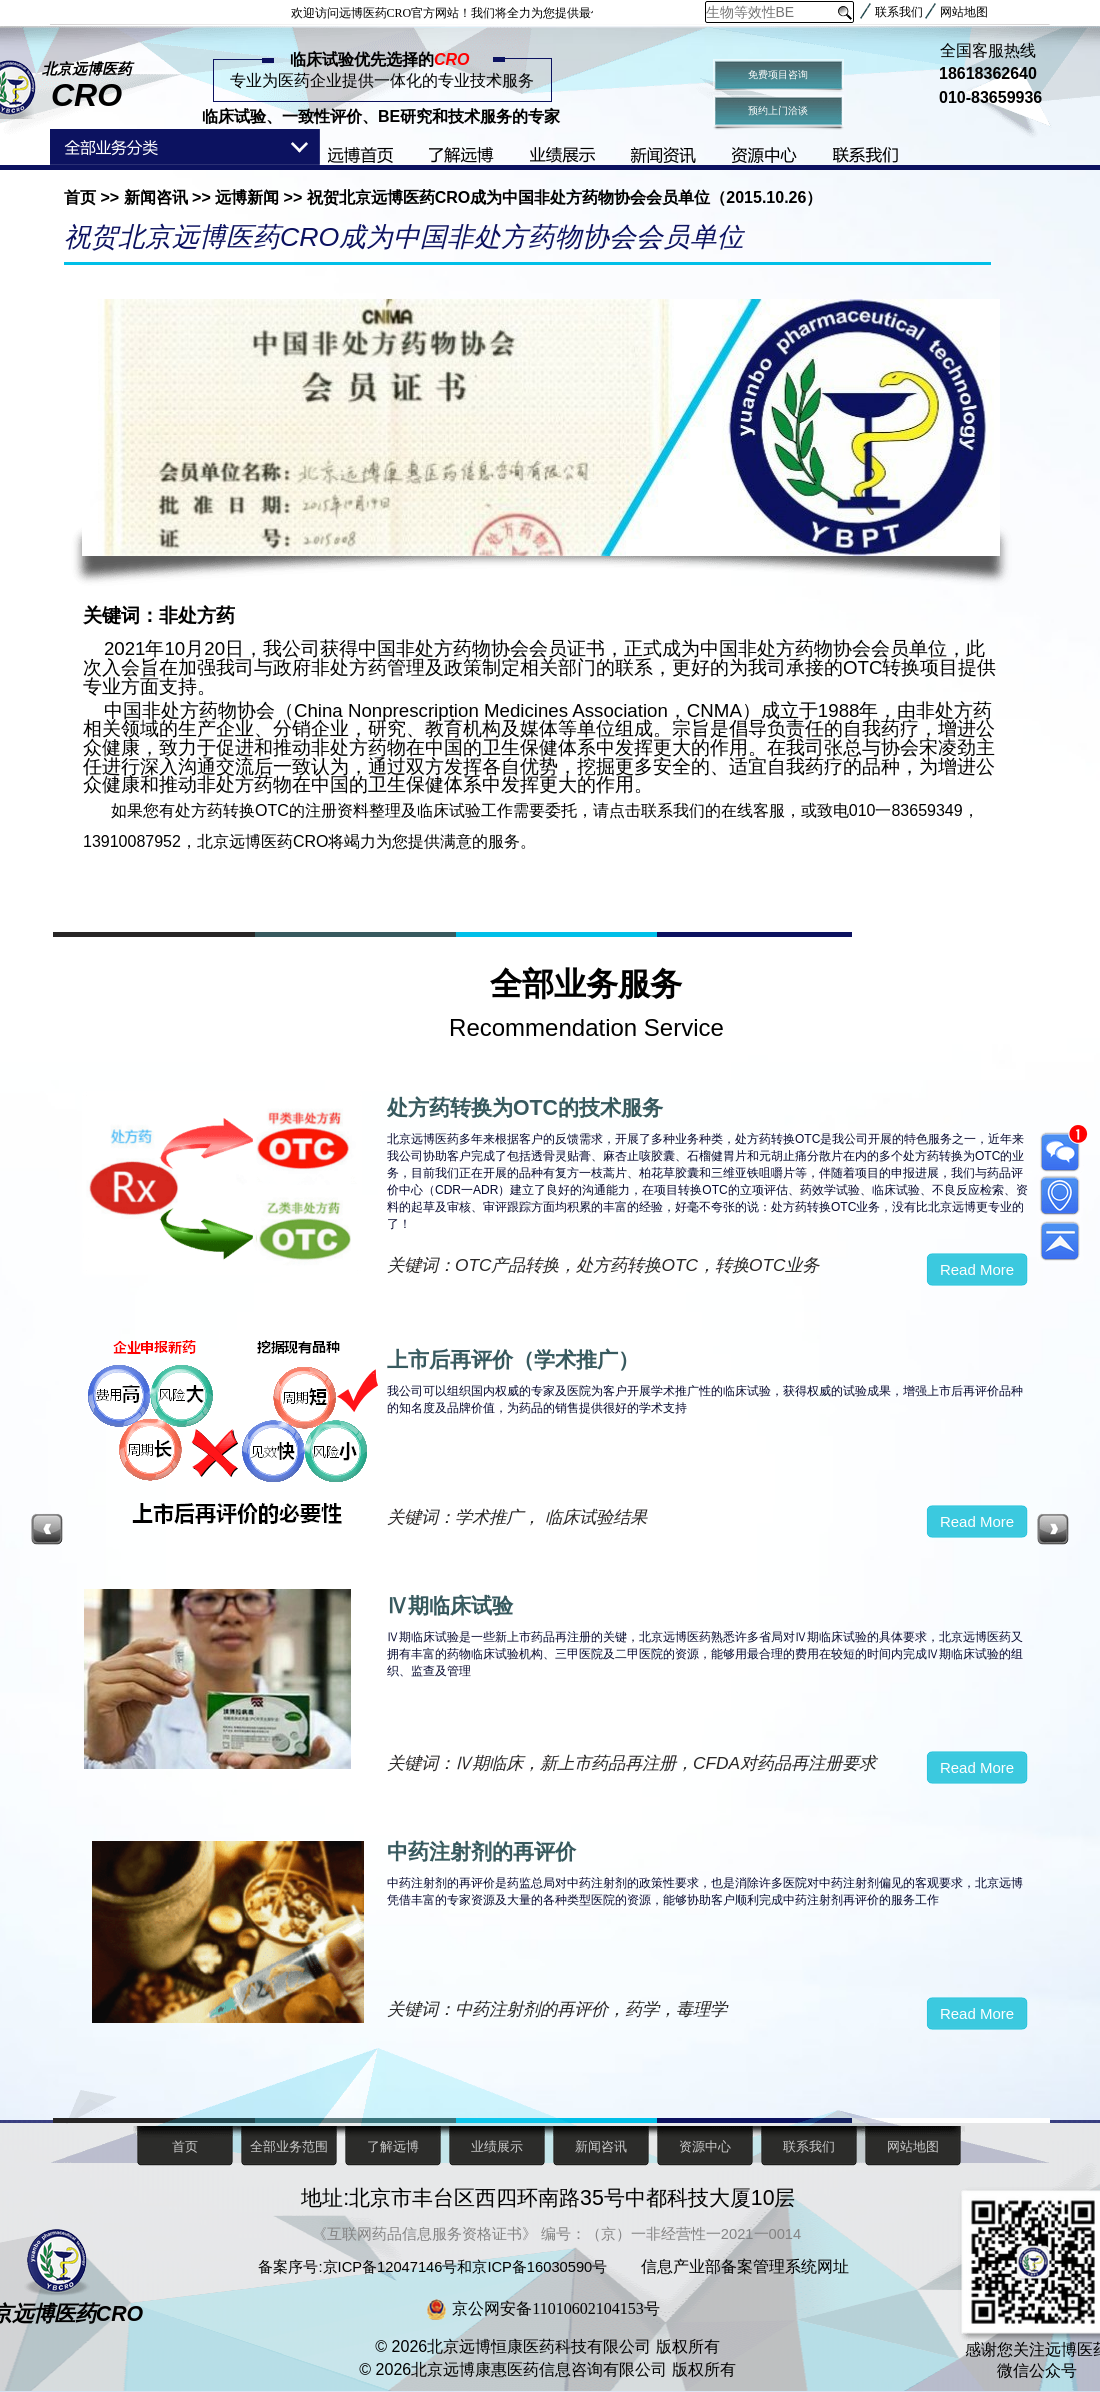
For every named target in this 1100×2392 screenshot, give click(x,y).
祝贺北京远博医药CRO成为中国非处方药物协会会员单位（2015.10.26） (562, 197)
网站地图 (964, 12)
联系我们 (899, 12)
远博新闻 (247, 197)
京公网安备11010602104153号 (555, 2308)
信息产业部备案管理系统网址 (745, 2266)
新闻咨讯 (155, 197)
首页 (82, 197)
